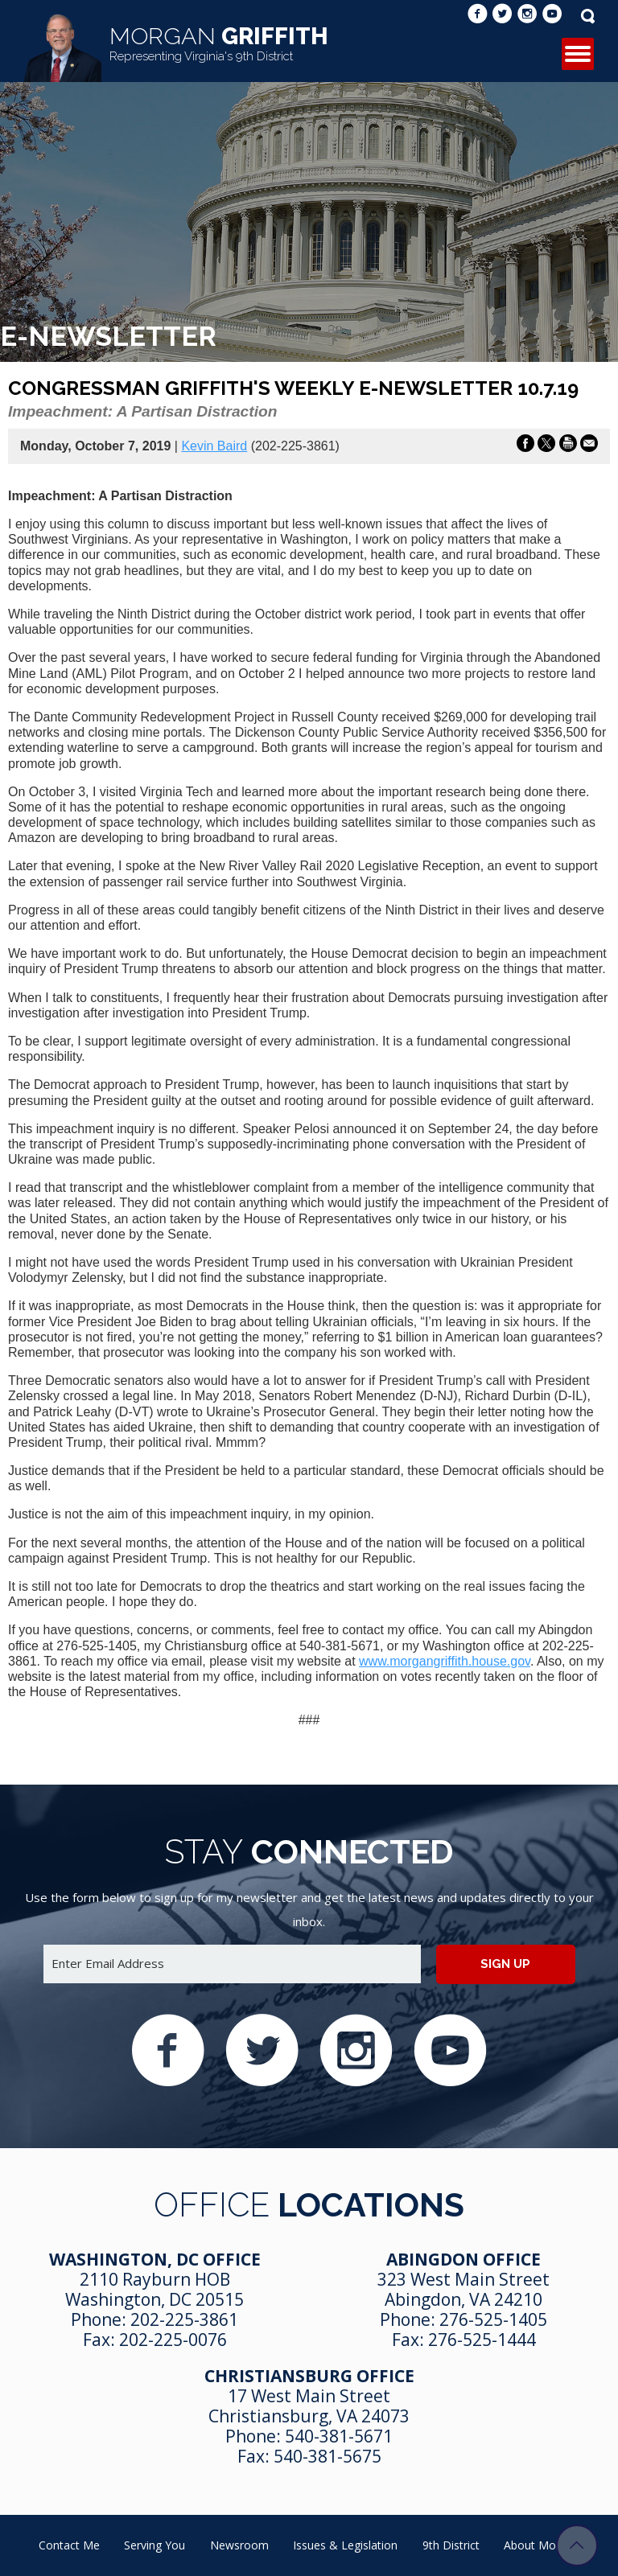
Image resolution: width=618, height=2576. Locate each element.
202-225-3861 (184, 2319)
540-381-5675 (327, 2456)
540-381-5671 (339, 2436)
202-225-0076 (173, 2339)
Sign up (505, 1964)
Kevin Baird (214, 446)
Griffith (218, 43)
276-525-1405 (493, 2319)
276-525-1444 (482, 2339)
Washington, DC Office (155, 2259)
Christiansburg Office (309, 2375)
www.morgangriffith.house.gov (444, 1661)
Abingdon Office (463, 2259)
